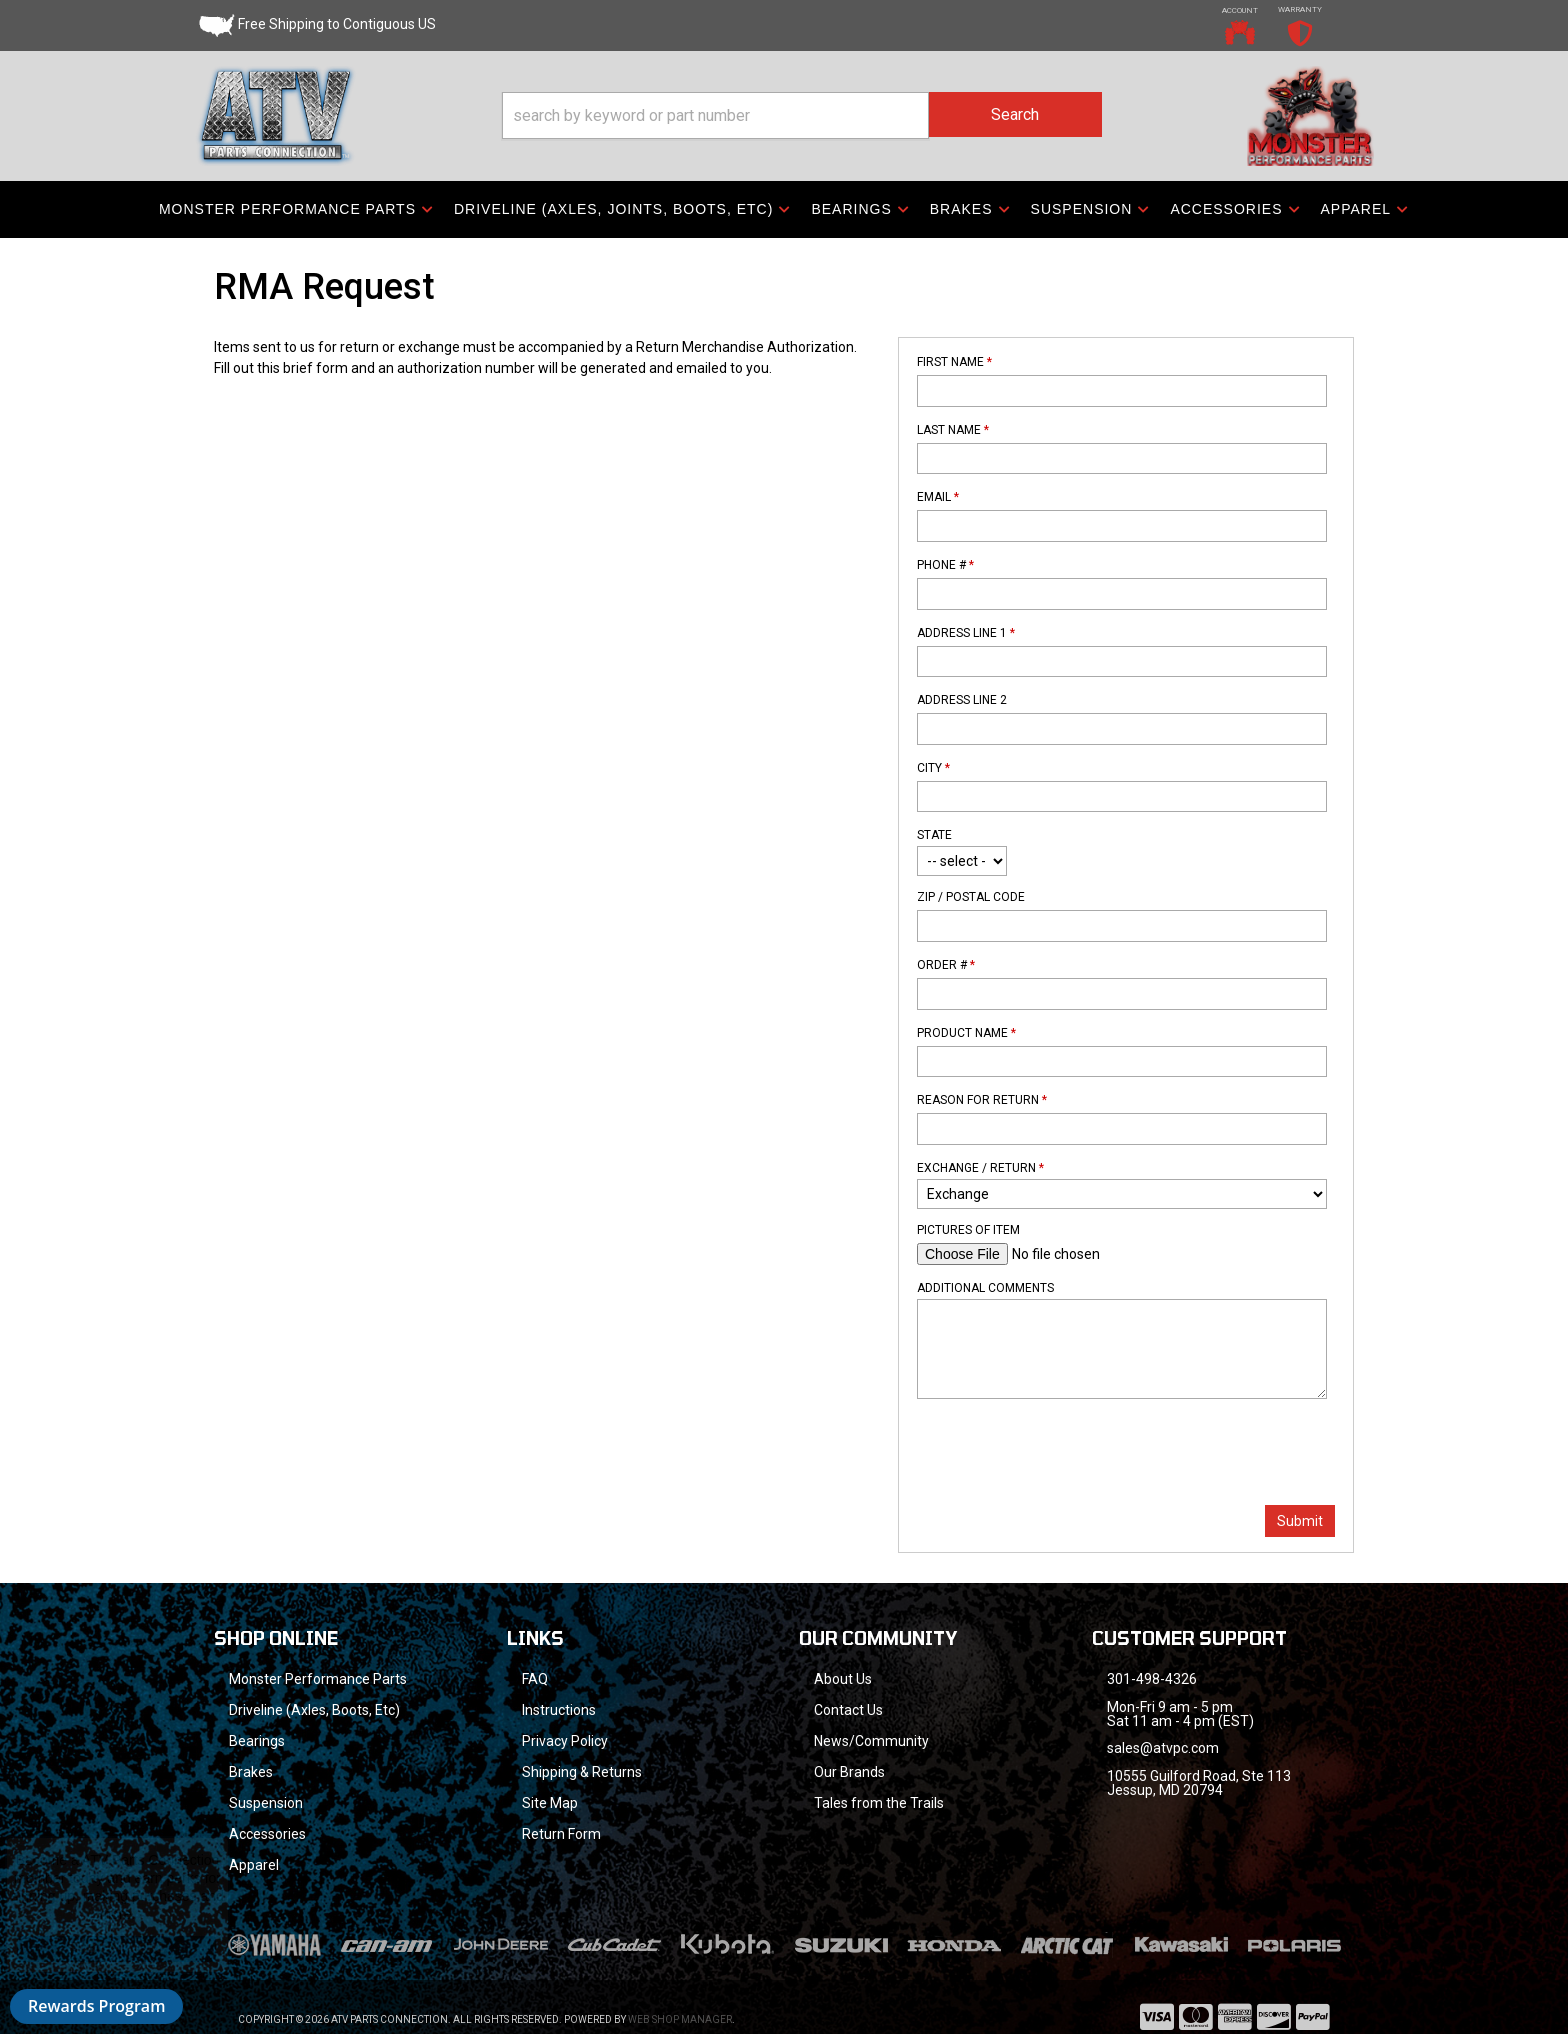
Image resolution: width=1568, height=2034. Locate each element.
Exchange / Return (980, 1168)
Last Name (953, 430)
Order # (946, 965)
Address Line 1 (966, 633)
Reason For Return (982, 1100)
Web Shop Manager (680, 2019)
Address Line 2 (962, 700)
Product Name (966, 1033)
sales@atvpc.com (1163, 1748)
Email (938, 497)
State (934, 835)
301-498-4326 (1152, 1679)
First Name (954, 362)
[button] (802, 115)
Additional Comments (985, 1288)
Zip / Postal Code (971, 897)
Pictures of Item (968, 1230)
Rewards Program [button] (96, 2006)
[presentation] (1069, 1454)
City (933, 768)
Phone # (945, 565)
